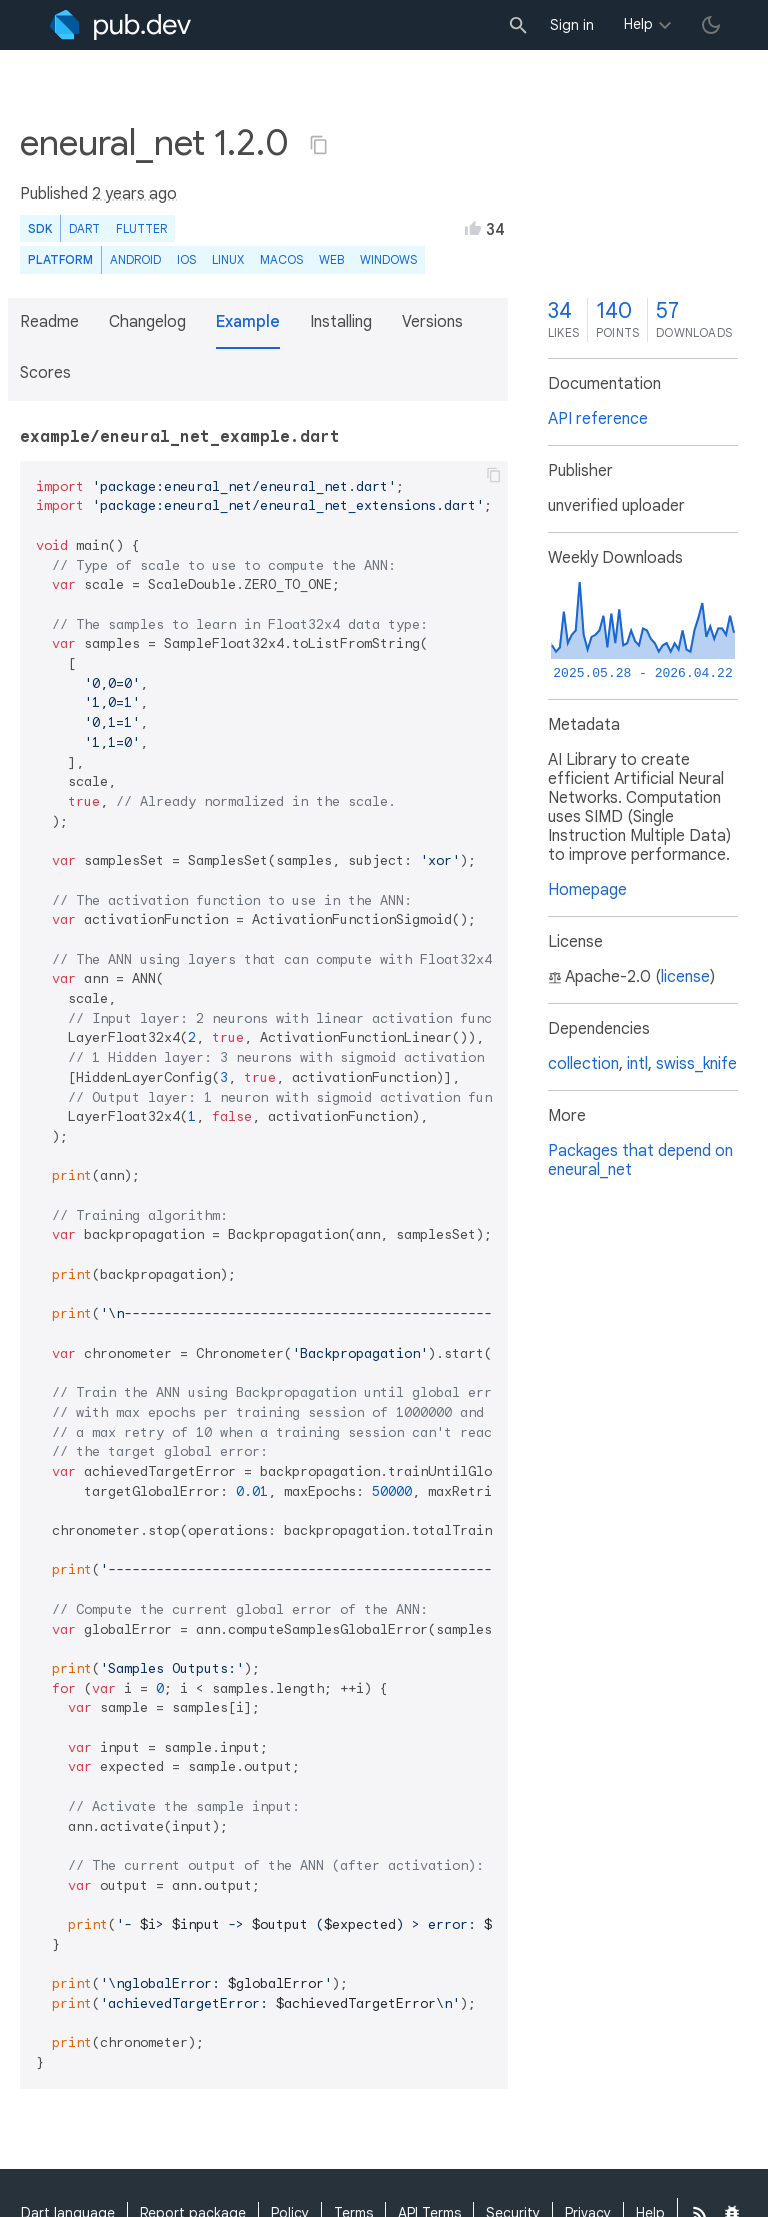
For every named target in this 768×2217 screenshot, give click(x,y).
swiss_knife (696, 1064)
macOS (281, 259)
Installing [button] (341, 322)
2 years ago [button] (134, 194)
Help (638, 24)
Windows (388, 259)
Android (135, 259)
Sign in (572, 25)
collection (583, 1064)
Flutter (141, 228)
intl (637, 1064)
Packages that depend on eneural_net (640, 1160)
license (685, 977)
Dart (84, 228)
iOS (186, 259)
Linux (228, 259)
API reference (598, 419)
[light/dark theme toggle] (711, 25)
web (331, 259)
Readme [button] (49, 322)
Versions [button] (432, 322)
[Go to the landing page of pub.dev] (120, 25)
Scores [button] (45, 373)
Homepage (587, 890)
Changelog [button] (147, 322)
